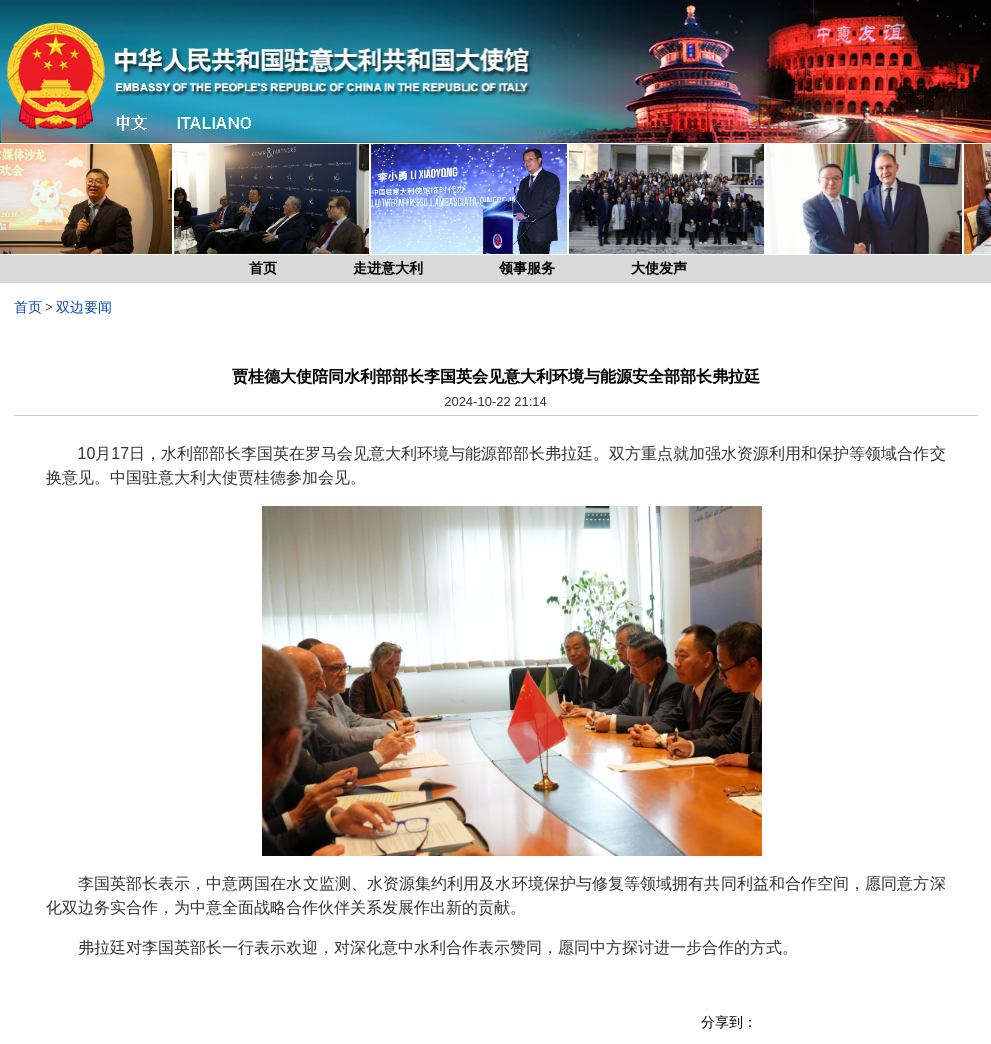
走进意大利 (388, 268)
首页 (263, 268)
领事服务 (527, 268)
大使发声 (659, 268)
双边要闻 (84, 307)
